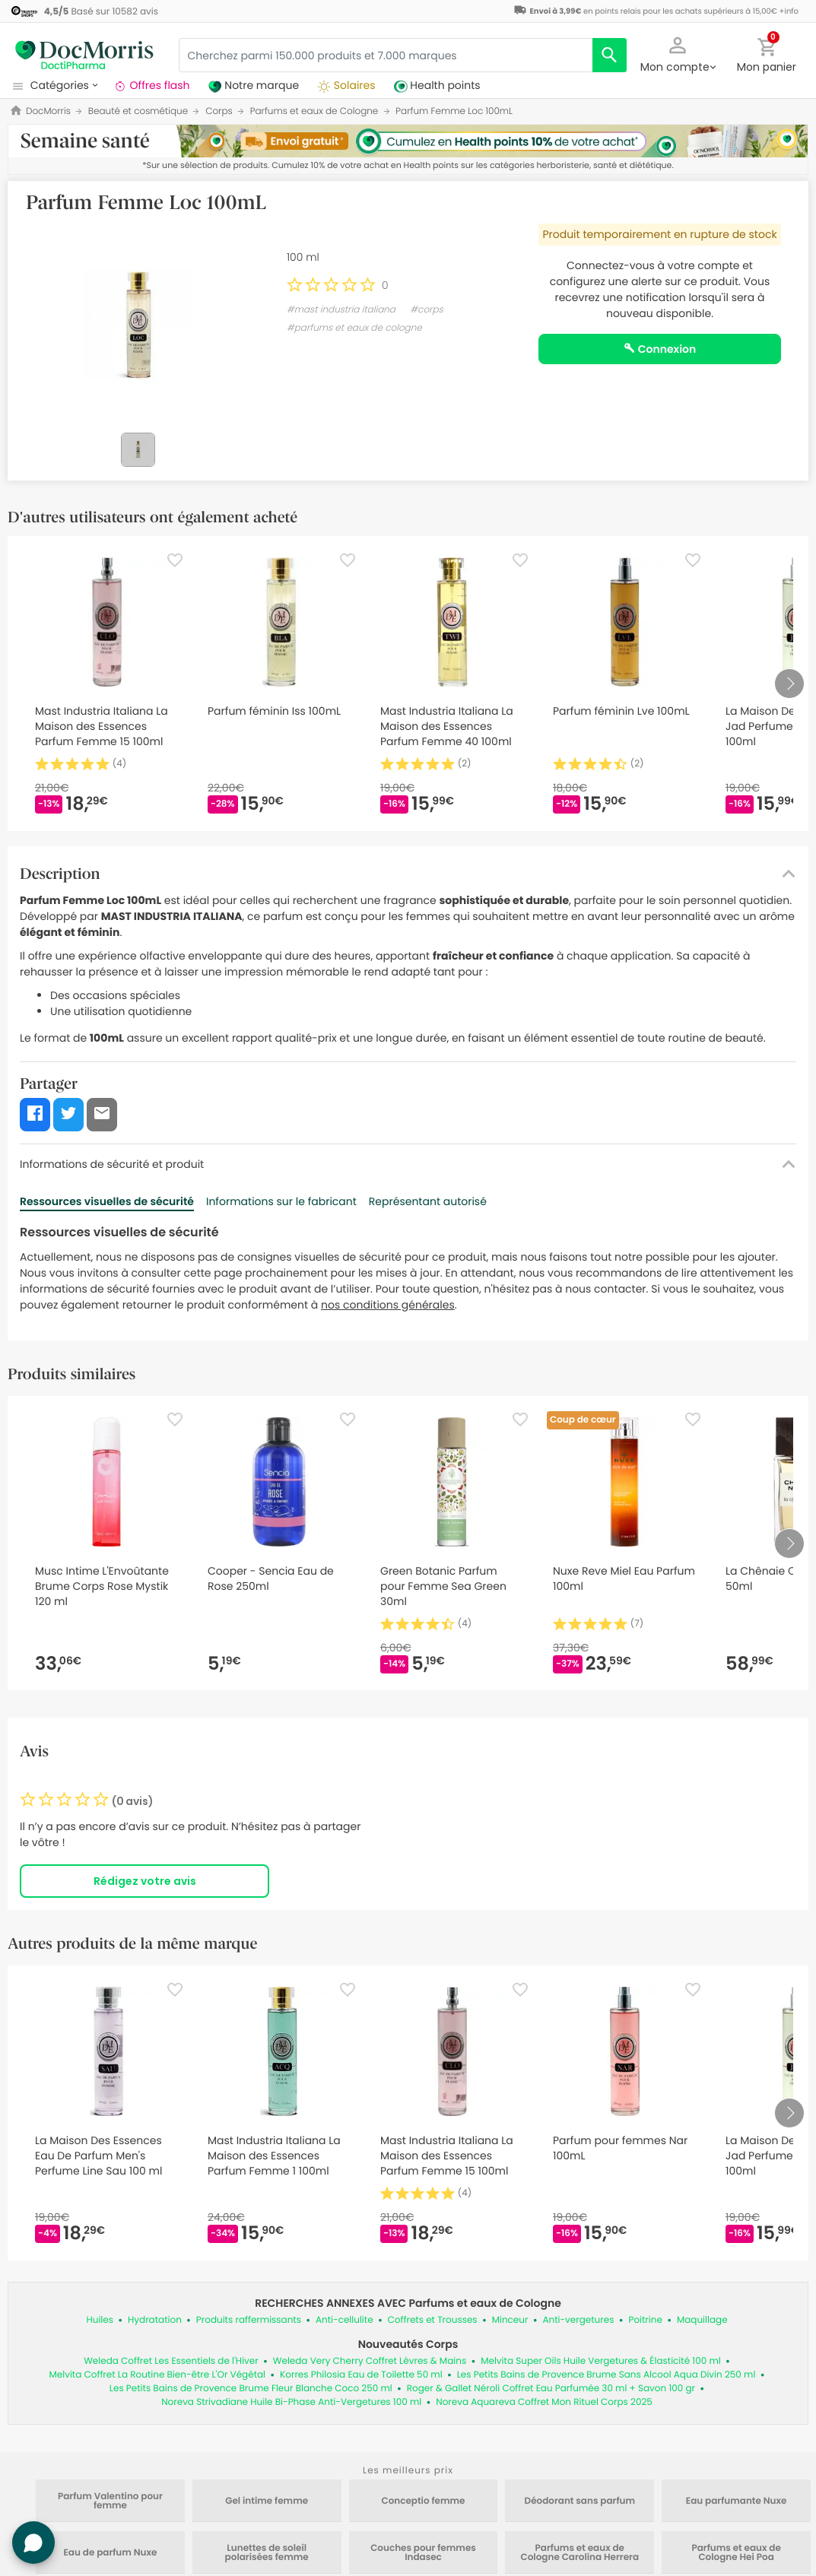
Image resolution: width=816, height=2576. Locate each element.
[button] (678, 53)
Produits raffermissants (248, 2320)
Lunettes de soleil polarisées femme (267, 2553)
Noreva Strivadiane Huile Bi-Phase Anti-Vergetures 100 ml (291, 2402)
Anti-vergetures (578, 2320)
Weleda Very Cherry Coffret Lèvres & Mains (369, 2361)
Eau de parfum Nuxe (110, 2553)
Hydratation (155, 2320)
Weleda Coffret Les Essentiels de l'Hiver (171, 2361)
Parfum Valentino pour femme (110, 2501)
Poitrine (645, 2320)
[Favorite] (175, 560)
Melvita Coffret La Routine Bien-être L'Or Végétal (157, 2374)
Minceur (510, 2320)
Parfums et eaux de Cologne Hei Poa (735, 2553)
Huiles (99, 2320)
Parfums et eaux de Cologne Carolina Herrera (580, 2553)
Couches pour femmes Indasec (423, 2553)
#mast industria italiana (341, 309)
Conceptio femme (423, 2501)
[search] (609, 55)
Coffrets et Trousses (433, 2320)
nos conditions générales (388, 1304)
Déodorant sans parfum (580, 2501)
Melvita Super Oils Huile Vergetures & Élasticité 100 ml (601, 2361)
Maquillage (702, 2320)
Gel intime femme (266, 2501)
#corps (426, 309)
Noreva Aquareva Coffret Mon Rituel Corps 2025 (544, 2402)
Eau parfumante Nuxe (736, 2501)
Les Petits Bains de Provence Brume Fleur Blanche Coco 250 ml (251, 2388)
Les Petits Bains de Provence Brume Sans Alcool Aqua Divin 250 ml (606, 2374)
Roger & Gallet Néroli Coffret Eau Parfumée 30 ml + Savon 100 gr (551, 2388)
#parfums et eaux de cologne (354, 328)
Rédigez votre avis (145, 1881)
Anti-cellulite (344, 2320)
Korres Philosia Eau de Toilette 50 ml (361, 2374)
